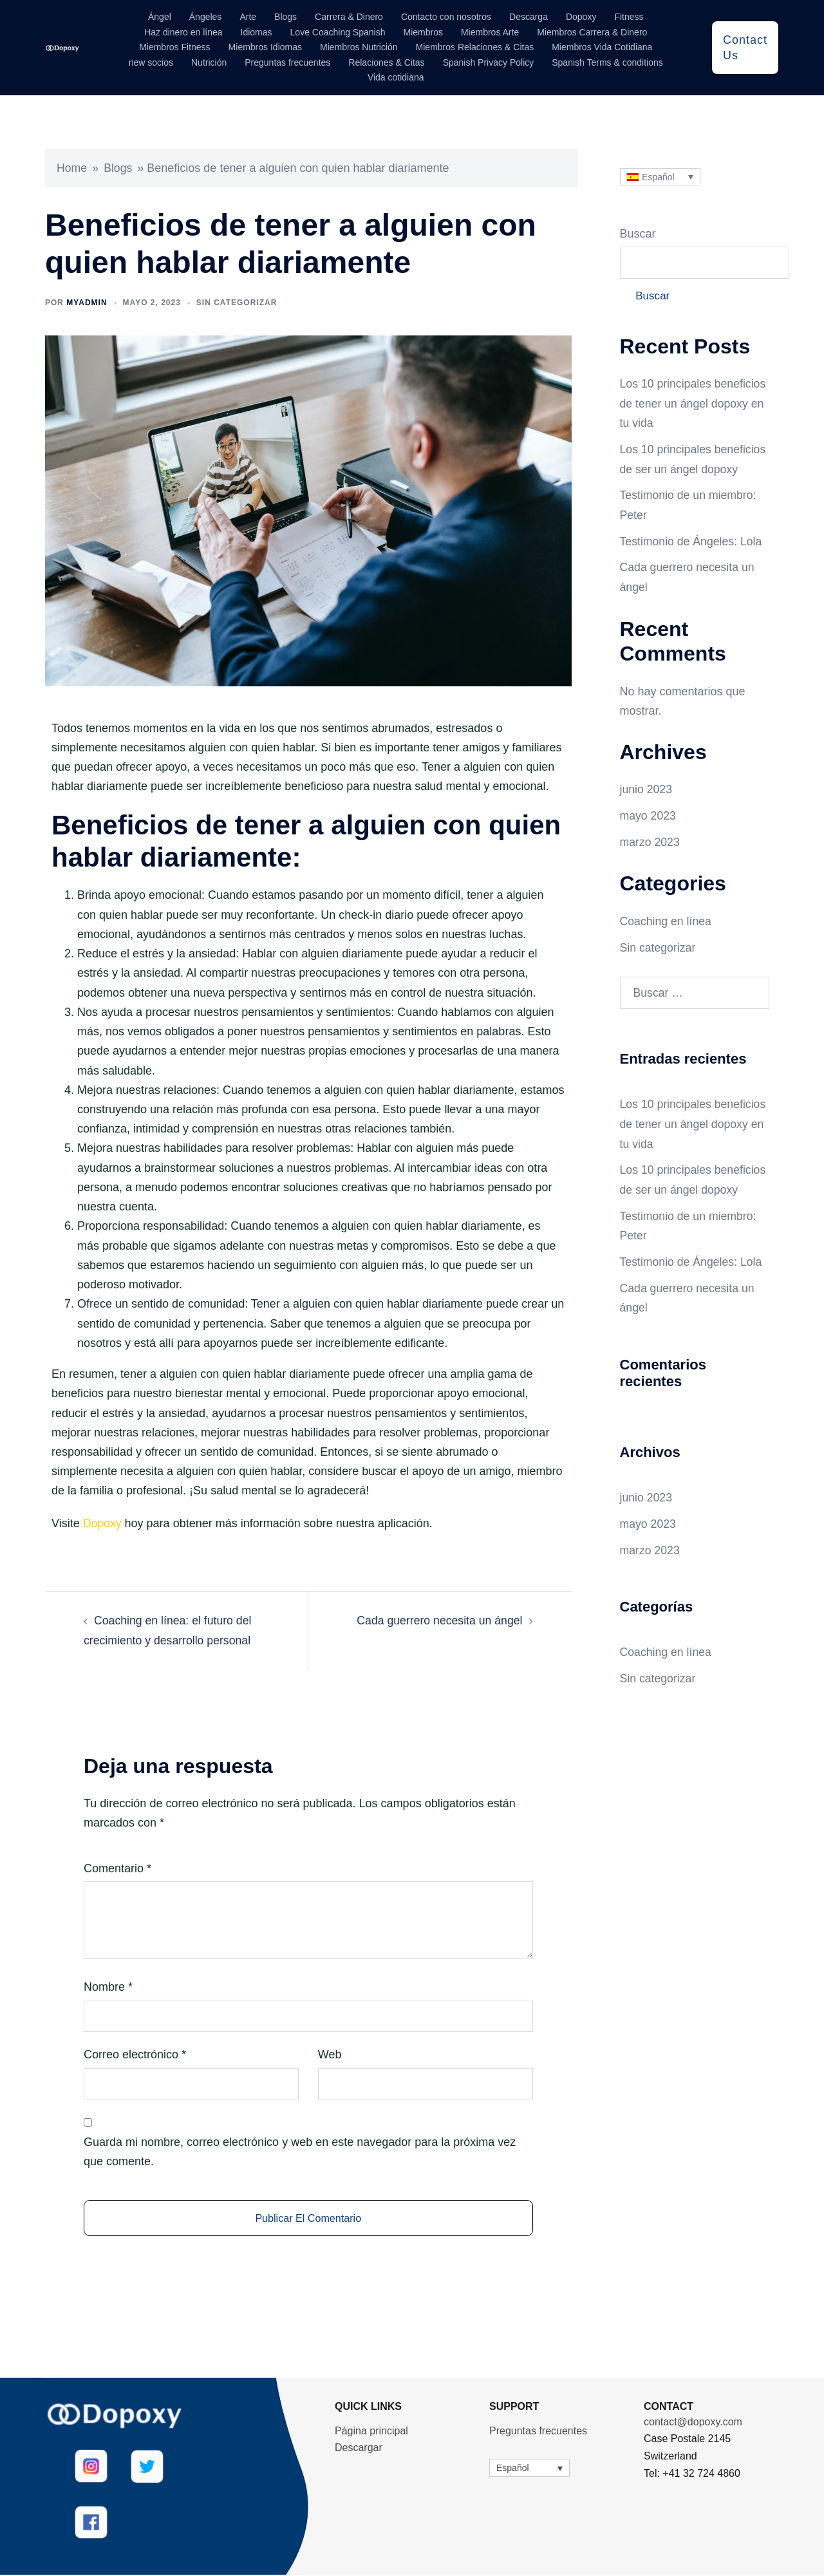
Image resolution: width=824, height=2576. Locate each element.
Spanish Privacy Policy (488, 62)
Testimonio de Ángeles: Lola (692, 540)
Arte (247, 17)
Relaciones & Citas (386, 62)
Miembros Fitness (174, 47)
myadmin (86, 302)
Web (330, 2053)
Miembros (422, 32)
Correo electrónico (135, 2053)
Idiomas (256, 32)
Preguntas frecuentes (287, 62)
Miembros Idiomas (265, 47)
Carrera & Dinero (349, 17)
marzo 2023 (650, 840)
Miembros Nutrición (359, 47)
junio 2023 (646, 788)
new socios (151, 62)
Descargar (358, 2449)
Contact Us (745, 47)
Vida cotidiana (396, 77)
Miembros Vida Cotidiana (602, 47)
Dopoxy (581, 17)
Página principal (371, 2432)
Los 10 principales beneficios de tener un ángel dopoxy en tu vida (694, 405)
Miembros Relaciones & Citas (475, 47)
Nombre (108, 1985)
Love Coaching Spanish (338, 32)
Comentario (117, 1867)
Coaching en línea (666, 919)
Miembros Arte (490, 32)
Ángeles (205, 17)
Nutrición (209, 62)
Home (72, 168)
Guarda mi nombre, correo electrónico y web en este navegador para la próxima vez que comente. (300, 2150)
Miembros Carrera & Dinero (592, 32)
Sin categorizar (236, 302)
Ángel (159, 17)
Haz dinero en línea (183, 32)
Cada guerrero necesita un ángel (437, 1619)
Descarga (528, 17)
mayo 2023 (648, 814)
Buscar (638, 233)
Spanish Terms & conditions (607, 62)
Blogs (285, 17)
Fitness (628, 17)
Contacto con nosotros (446, 17)
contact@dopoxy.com (693, 2423)
